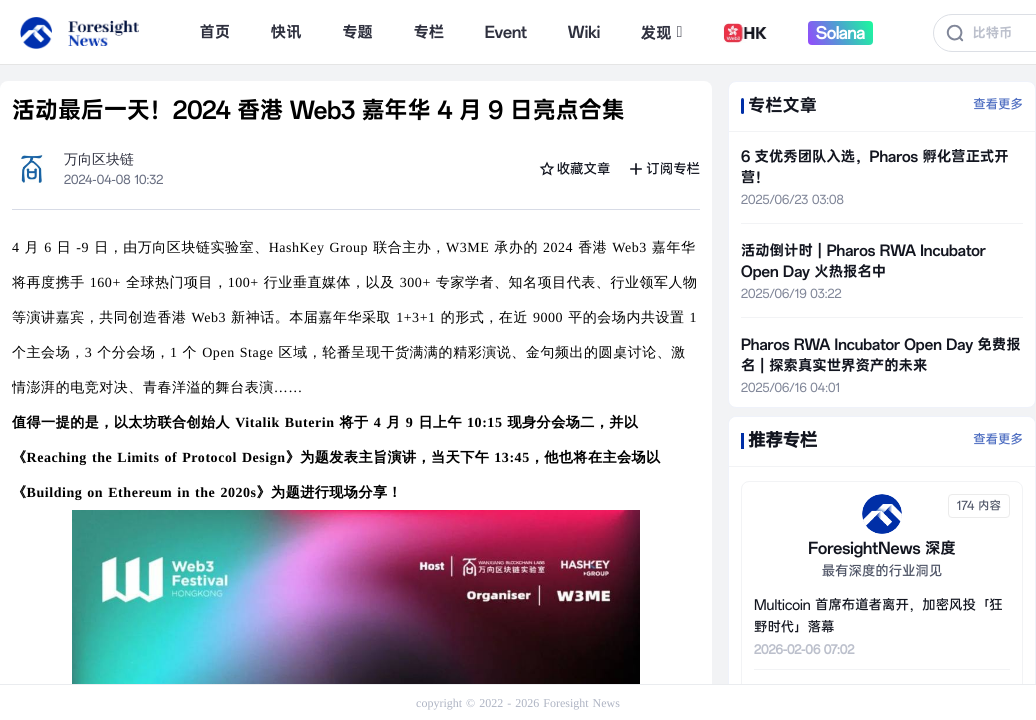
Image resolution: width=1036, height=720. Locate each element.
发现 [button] (662, 33)
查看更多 (998, 105)
